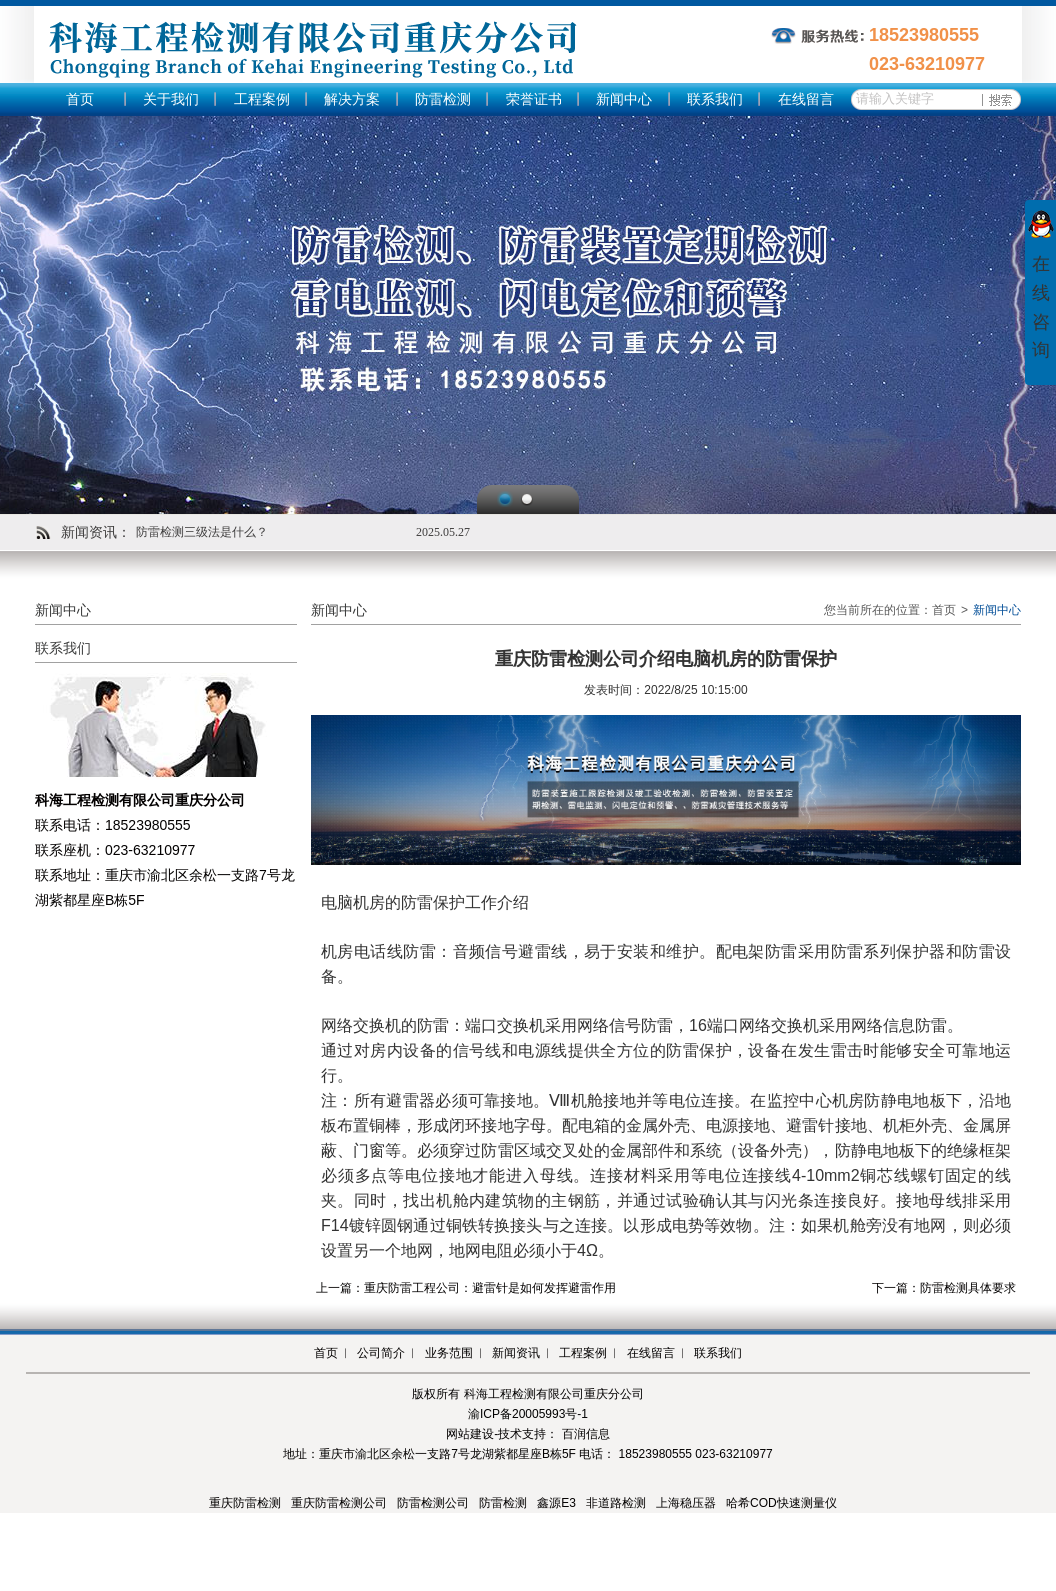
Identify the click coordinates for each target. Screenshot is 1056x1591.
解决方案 (352, 99)
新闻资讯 (516, 1353)
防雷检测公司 (433, 1503)
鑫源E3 (556, 1503)
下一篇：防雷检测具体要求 (944, 1288)
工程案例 (262, 99)
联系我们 (715, 99)
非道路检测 (616, 1503)
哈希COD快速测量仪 (781, 1503)
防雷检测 (443, 99)
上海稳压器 (686, 1503)
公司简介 (381, 1353)
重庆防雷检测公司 (339, 1503)
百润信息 (586, 1434)
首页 (80, 99)
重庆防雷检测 (245, 1503)
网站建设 (470, 1434)
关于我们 (171, 99)
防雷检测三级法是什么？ (202, 532)
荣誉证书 (534, 99)
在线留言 (806, 99)
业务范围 (449, 1353)
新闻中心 (624, 99)
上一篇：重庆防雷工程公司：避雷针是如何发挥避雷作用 (466, 1288)
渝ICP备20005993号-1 (528, 1414)
